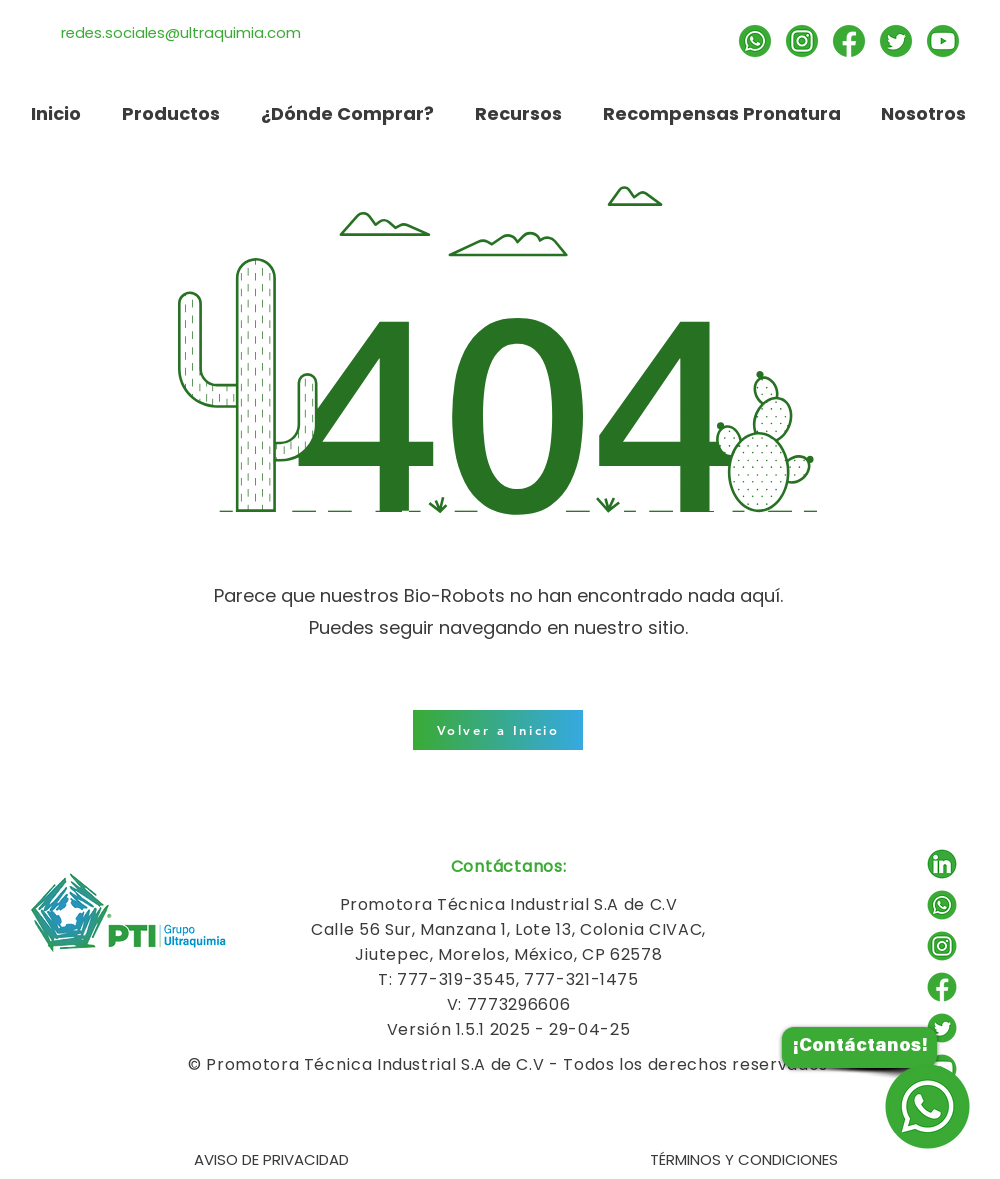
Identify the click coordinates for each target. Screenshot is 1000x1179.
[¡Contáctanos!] (859, 1047)
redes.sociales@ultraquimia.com (181, 32)
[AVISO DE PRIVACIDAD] (271, 1159)
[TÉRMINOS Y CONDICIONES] (744, 1159)
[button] (518, 113)
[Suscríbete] (943, 41)
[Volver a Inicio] (498, 730)
